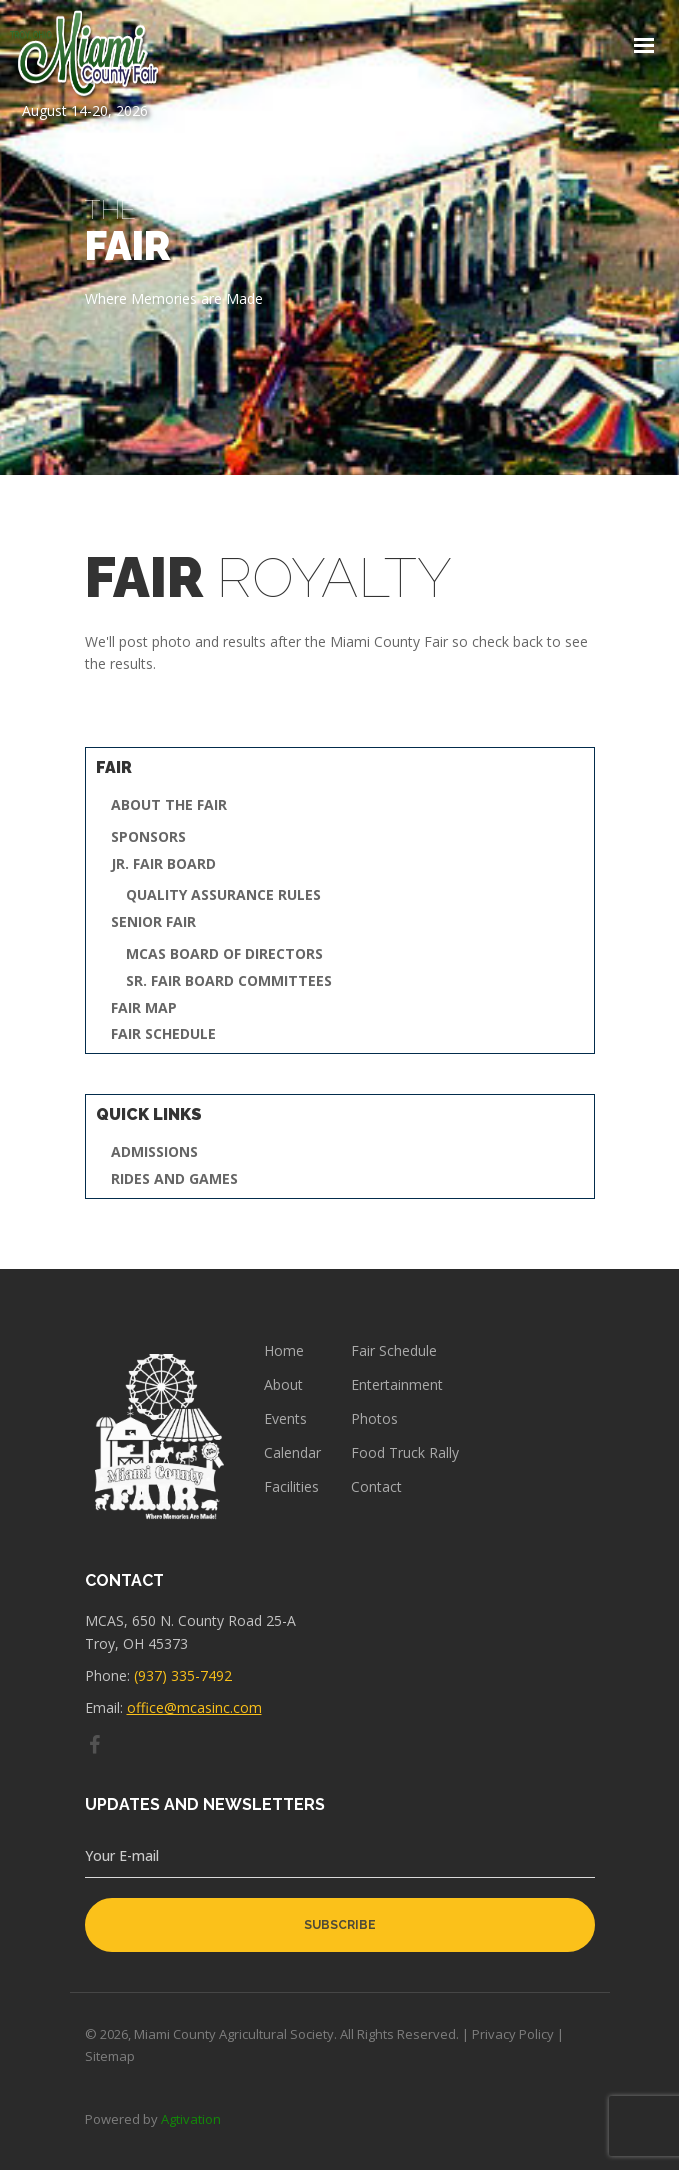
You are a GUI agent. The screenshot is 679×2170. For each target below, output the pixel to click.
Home (284, 1351)
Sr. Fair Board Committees (229, 981)
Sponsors (148, 837)
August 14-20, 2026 (85, 65)
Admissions (154, 1152)
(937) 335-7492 (183, 1675)
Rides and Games (174, 1179)
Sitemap (110, 2056)
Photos (374, 1419)
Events (285, 1419)
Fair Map (144, 1008)
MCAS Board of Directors (224, 954)
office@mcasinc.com (194, 1707)
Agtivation (191, 2119)
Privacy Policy (513, 2034)
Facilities (291, 1487)
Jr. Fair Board (163, 864)
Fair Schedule (163, 1034)
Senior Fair (153, 922)
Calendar (292, 1453)
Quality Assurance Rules (223, 895)
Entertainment (397, 1385)
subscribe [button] (340, 1925)
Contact (376, 1487)
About (283, 1385)
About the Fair (169, 805)
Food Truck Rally (405, 1453)
